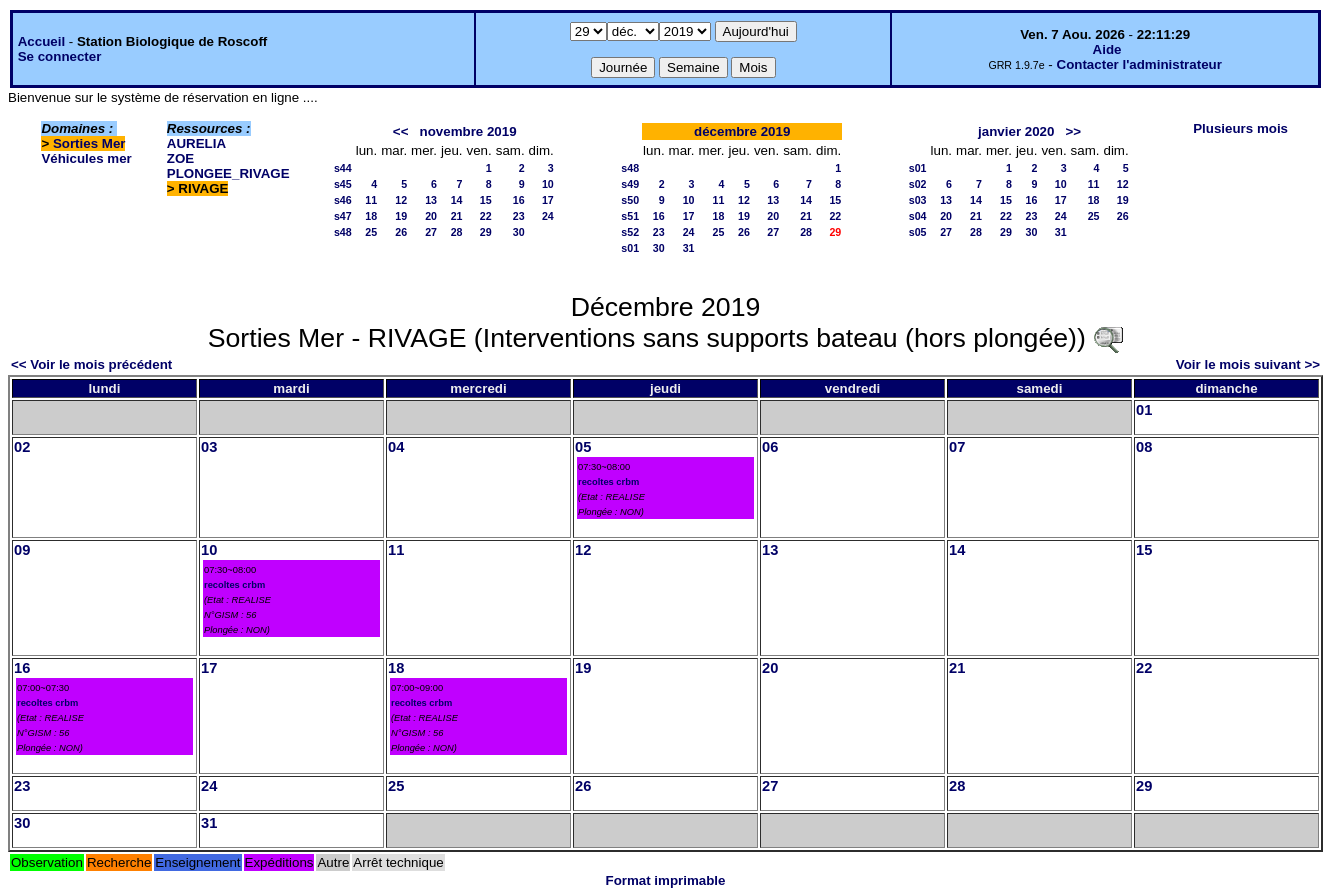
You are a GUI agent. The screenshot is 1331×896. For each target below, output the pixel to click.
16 (519, 200)
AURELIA (196, 143)
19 (401, 216)
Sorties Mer (89, 143)
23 (519, 216)
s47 (343, 216)
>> (1074, 131)
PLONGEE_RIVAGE (228, 173)
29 (486, 232)
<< (401, 131)
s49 (630, 184)
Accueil (41, 41)
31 (689, 248)
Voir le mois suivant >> (1248, 364)
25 (371, 232)
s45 (343, 184)
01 (1144, 410)
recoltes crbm (608, 482)
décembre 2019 (742, 131)
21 (457, 216)
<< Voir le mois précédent (91, 364)
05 (583, 447)
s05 (918, 232)
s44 (343, 168)
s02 (918, 184)
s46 (343, 200)
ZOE (180, 158)
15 (486, 200)
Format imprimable (666, 880)
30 (519, 232)
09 (22, 550)
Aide (1107, 49)
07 (957, 447)
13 (431, 200)
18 (371, 216)
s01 (630, 248)
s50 (630, 200)
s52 (630, 232)
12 (401, 200)
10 (548, 184)
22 (486, 216)
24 (548, 216)
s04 (918, 216)
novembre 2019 (468, 131)
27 (431, 232)
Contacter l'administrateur (1139, 64)
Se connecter (60, 56)
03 (209, 447)
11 (371, 200)
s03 (918, 200)
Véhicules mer (86, 158)
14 (457, 200)
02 (22, 447)
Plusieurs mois (1240, 128)
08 (1144, 447)
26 (401, 232)
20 (431, 216)
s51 (630, 216)
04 (396, 447)
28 (457, 232)
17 (548, 200)
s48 (343, 232)
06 (770, 447)
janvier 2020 (1016, 131)
